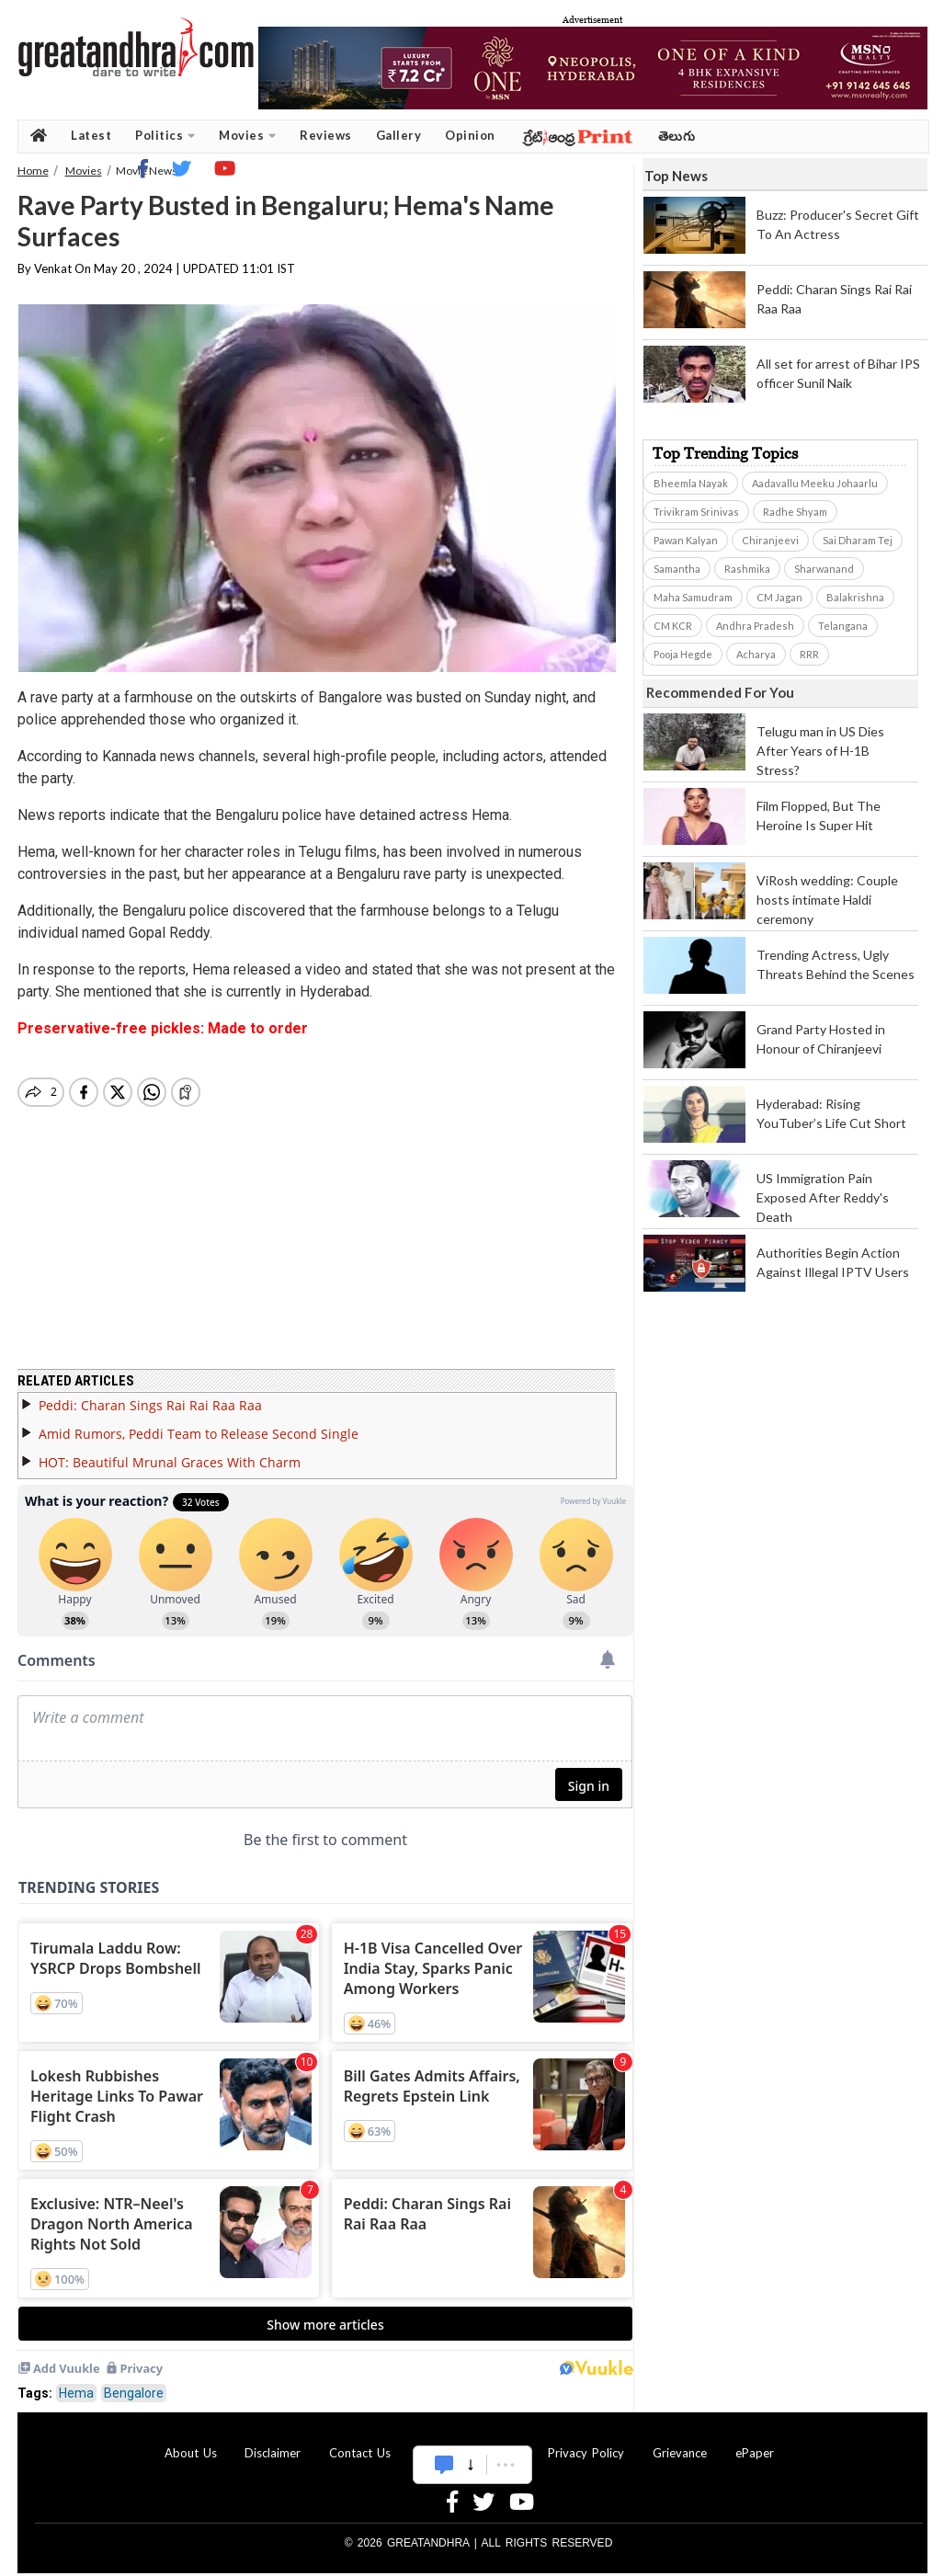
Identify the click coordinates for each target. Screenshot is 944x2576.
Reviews (326, 135)
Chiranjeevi (770, 540)
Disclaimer (273, 2441)
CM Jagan (779, 597)
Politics (165, 135)
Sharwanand (824, 569)
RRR (809, 654)
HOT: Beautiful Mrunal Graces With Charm (170, 1451)
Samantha (677, 569)
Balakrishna (855, 597)
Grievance (680, 2441)
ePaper (754, 2441)
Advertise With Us (469, 2441)
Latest (91, 135)
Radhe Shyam (795, 512)
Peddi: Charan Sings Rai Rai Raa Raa (150, 1394)
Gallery (399, 135)
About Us (191, 2441)
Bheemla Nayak (691, 483)
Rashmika (747, 569)
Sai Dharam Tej (858, 540)
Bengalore (134, 2382)
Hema (76, 2382)
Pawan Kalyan (686, 540)
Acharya (756, 654)
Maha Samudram (693, 597)
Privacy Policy (586, 2441)
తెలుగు (677, 135)
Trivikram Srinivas (696, 512)
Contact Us (360, 2441)
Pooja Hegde (683, 654)
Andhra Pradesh (755, 626)
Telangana (843, 626)
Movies (247, 135)
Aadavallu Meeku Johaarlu (815, 483)
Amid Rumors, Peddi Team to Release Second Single (198, 1422)
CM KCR (673, 626)
